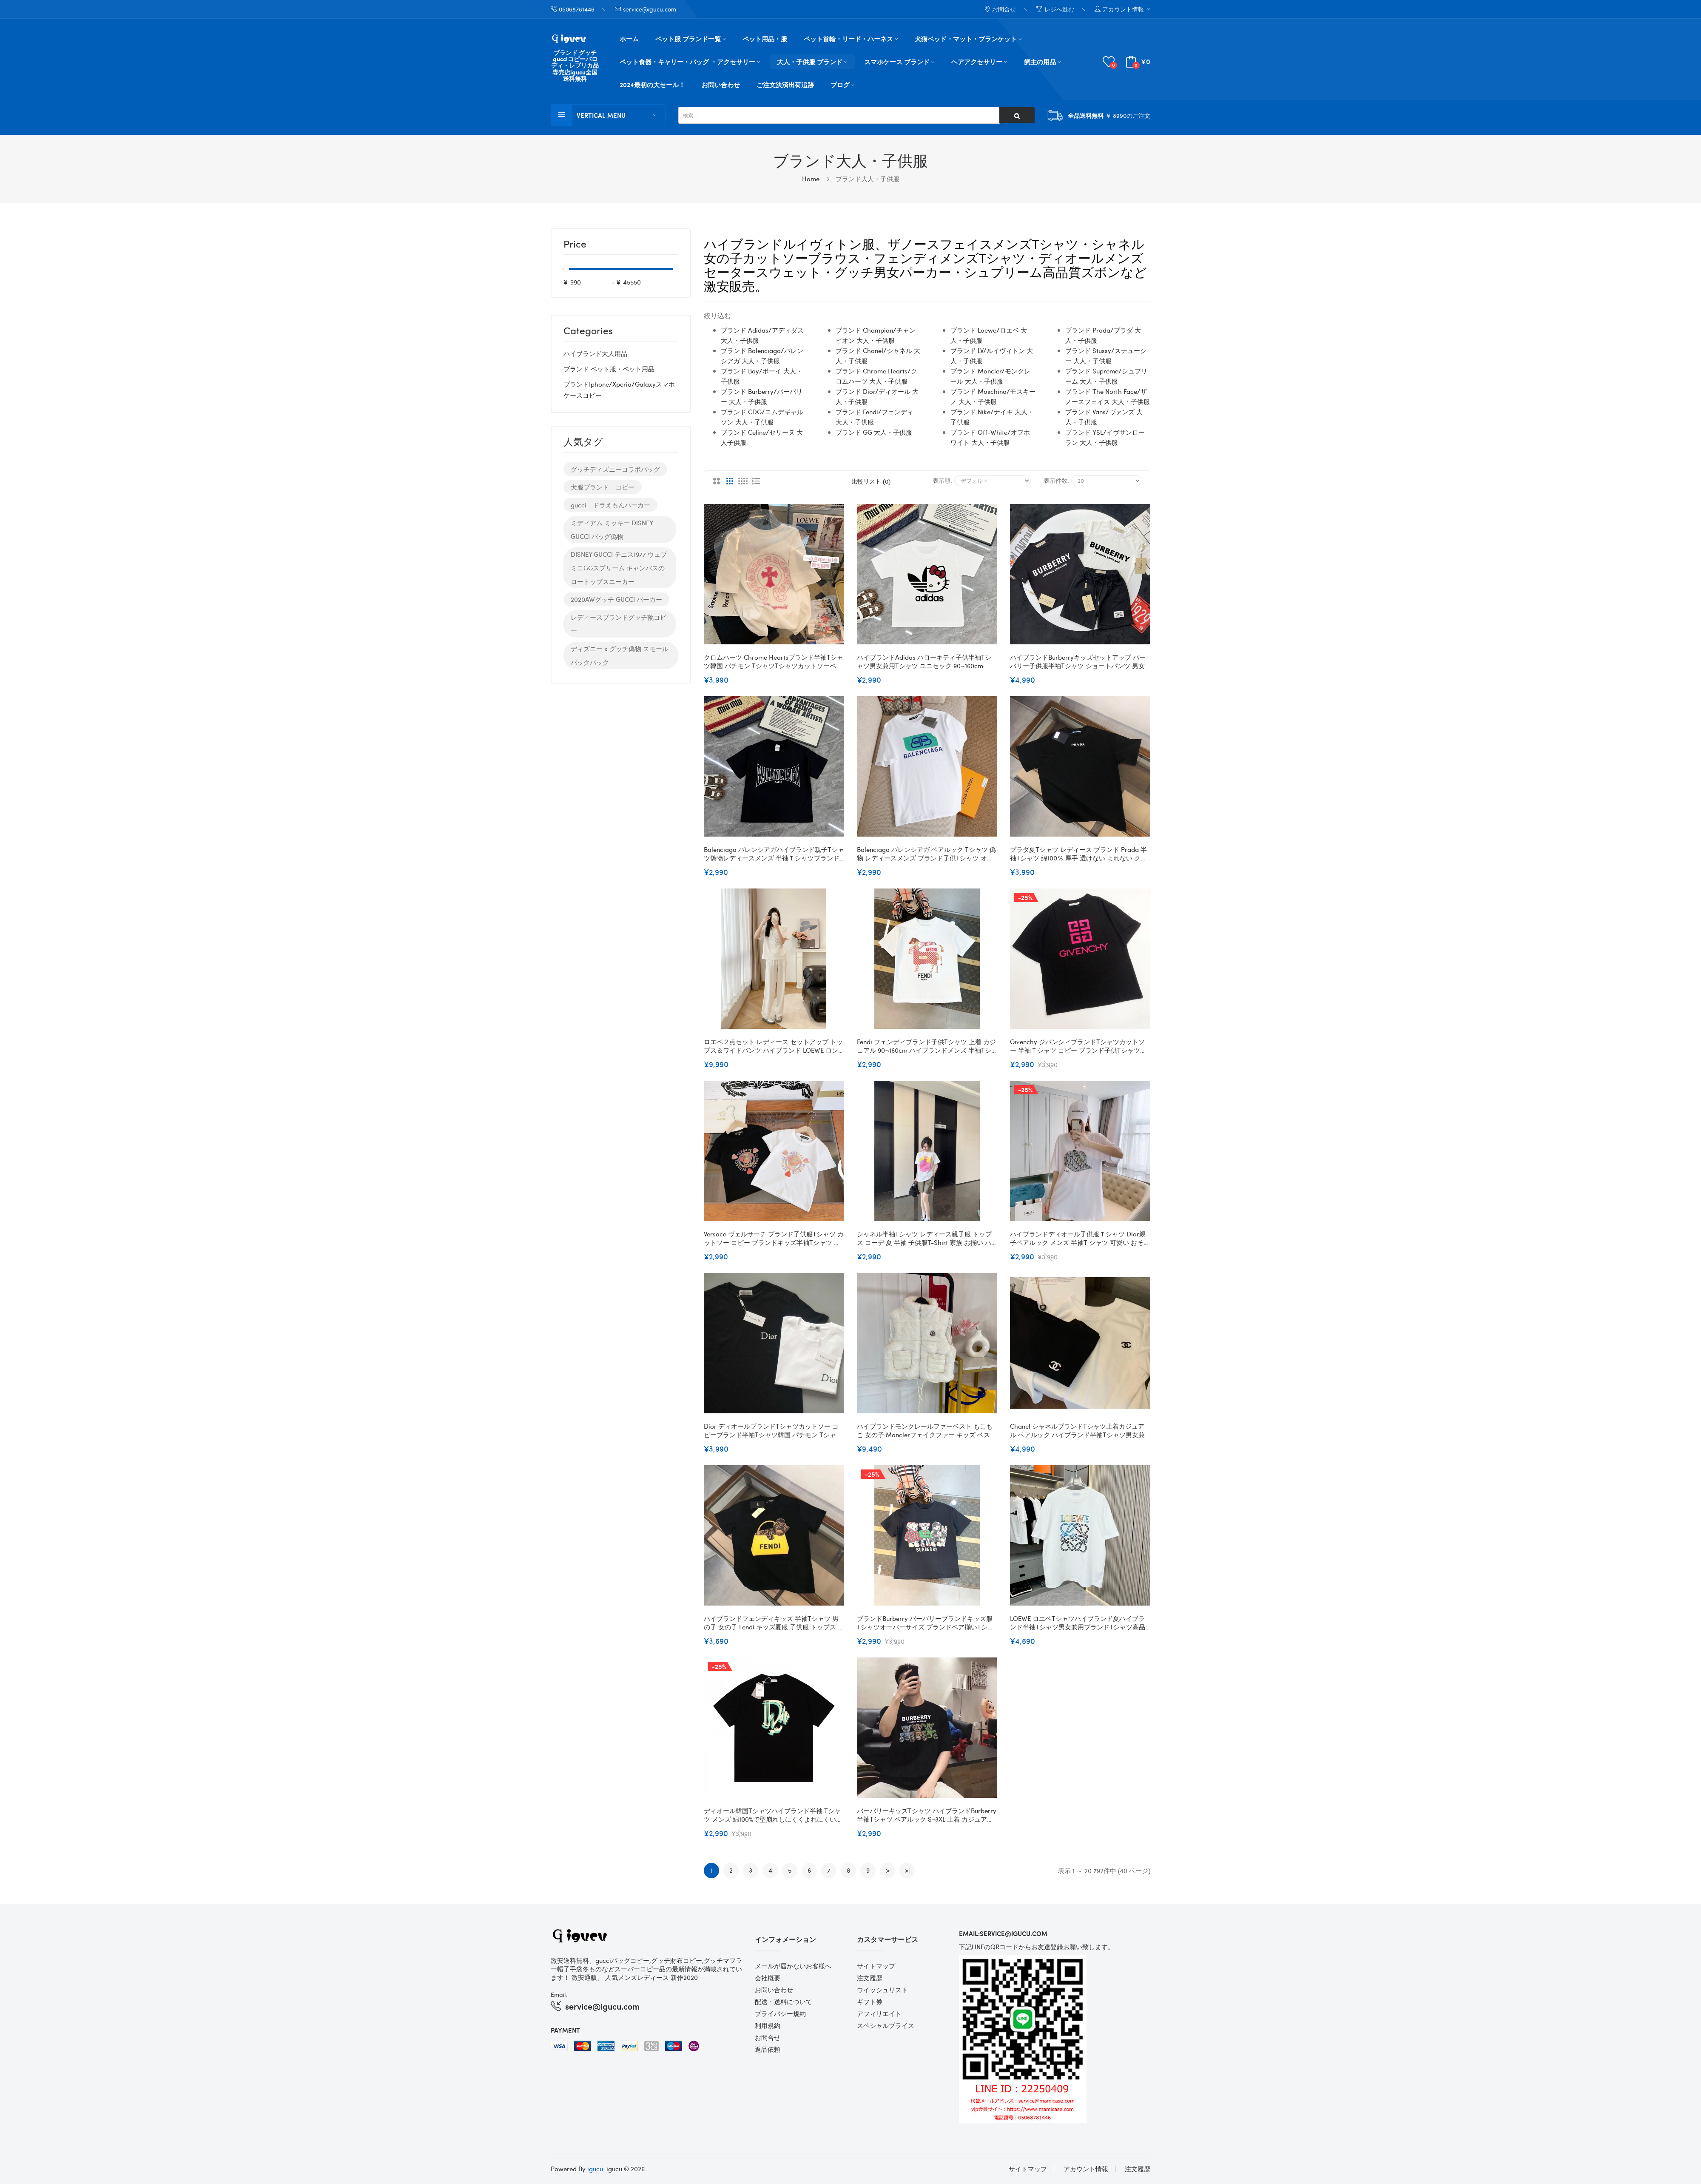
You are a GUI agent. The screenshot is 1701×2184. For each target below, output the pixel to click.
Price (574, 245)
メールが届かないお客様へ (793, 1965)
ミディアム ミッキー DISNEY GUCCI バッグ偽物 (612, 529)
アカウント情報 (1086, 2168)
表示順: (942, 480)
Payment (565, 2030)
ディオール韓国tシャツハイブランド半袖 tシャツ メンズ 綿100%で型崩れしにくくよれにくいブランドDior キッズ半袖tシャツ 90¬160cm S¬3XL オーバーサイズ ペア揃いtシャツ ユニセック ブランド (774, 1814)
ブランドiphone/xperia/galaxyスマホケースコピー (619, 389)
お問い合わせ (774, 1989)
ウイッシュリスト (882, 1989)
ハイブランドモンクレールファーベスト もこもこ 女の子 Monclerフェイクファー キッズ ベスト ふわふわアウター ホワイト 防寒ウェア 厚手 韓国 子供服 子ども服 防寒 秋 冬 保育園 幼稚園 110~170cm (926, 1430)
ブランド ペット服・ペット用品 (608, 368)
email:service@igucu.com (1003, 1933)
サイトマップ (876, 1965)
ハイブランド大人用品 (595, 353)
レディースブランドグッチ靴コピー (618, 623)
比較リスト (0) (870, 481)
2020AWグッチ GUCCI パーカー (616, 599)
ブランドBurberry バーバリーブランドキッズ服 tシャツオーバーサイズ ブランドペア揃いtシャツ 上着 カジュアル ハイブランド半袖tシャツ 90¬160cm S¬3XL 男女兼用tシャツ (925, 1622)
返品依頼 (767, 2049)
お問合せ (767, 2037)
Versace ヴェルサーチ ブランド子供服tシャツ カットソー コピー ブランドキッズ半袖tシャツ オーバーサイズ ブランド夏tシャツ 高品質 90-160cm (774, 1238)
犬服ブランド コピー (602, 487)
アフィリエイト (879, 2013)
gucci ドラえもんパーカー (610, 505)
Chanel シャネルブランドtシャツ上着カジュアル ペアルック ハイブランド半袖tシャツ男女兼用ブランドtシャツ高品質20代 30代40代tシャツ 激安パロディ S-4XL (1080, 1430)
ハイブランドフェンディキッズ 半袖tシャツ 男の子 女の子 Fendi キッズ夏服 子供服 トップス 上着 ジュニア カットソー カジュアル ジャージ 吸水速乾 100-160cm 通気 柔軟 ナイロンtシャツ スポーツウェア (774, 1622)
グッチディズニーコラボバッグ (615, 469)
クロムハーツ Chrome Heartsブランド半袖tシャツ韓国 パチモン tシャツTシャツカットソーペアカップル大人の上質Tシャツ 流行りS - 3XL (773, 661)
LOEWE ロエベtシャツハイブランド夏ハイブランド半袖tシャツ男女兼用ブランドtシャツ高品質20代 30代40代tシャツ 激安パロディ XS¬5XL (1078, 1622)
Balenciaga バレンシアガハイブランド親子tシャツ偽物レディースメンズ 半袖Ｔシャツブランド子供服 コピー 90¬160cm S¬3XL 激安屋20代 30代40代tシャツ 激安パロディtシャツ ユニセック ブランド (774, 853)
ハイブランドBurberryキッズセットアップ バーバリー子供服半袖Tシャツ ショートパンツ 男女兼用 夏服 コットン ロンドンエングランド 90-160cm (1078, 661)
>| (907, 1870)
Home (810, 178)
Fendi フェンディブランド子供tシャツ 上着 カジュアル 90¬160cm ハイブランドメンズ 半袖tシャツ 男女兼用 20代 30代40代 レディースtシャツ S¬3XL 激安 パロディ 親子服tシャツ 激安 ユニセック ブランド (926, 1045)
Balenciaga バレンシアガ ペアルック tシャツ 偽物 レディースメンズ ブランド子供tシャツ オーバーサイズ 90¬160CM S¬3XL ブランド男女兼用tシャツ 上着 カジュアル (926, 853)
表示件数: (1056, 480)
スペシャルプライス (885, 2025)
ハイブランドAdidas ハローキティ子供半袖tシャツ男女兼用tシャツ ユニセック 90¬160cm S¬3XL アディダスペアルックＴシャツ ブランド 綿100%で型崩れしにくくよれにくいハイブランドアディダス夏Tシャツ (925, 661)
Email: (559, 1994)
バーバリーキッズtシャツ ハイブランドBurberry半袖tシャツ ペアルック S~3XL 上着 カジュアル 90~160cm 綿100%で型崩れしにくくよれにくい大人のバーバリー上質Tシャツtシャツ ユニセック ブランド (926, 1814)
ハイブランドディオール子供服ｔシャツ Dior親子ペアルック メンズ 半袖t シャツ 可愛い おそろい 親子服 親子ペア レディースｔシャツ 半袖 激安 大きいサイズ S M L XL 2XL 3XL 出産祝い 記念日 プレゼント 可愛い (1080, 1238)
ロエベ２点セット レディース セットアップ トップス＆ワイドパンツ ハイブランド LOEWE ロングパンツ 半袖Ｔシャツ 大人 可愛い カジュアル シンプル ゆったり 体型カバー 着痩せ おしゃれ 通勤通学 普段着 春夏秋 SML (773, 1045)
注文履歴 (869, 1977)
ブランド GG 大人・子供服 (874, 432)
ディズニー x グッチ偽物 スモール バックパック (619, 655)
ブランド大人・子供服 (867, 178)
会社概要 (767, 1977)
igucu (595, 2168)
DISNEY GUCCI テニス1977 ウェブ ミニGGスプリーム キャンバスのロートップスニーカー (619, 568)
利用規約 (767, 2025)
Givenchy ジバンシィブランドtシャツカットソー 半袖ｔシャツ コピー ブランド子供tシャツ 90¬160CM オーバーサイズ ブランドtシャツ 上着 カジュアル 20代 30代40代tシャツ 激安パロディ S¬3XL (1078, 1045)
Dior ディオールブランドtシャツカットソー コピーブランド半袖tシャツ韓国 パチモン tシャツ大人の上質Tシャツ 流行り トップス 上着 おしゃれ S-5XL (773, 1430)
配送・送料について (783, 2001)
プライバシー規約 (780, 2013)
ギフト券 (869, 2001)
